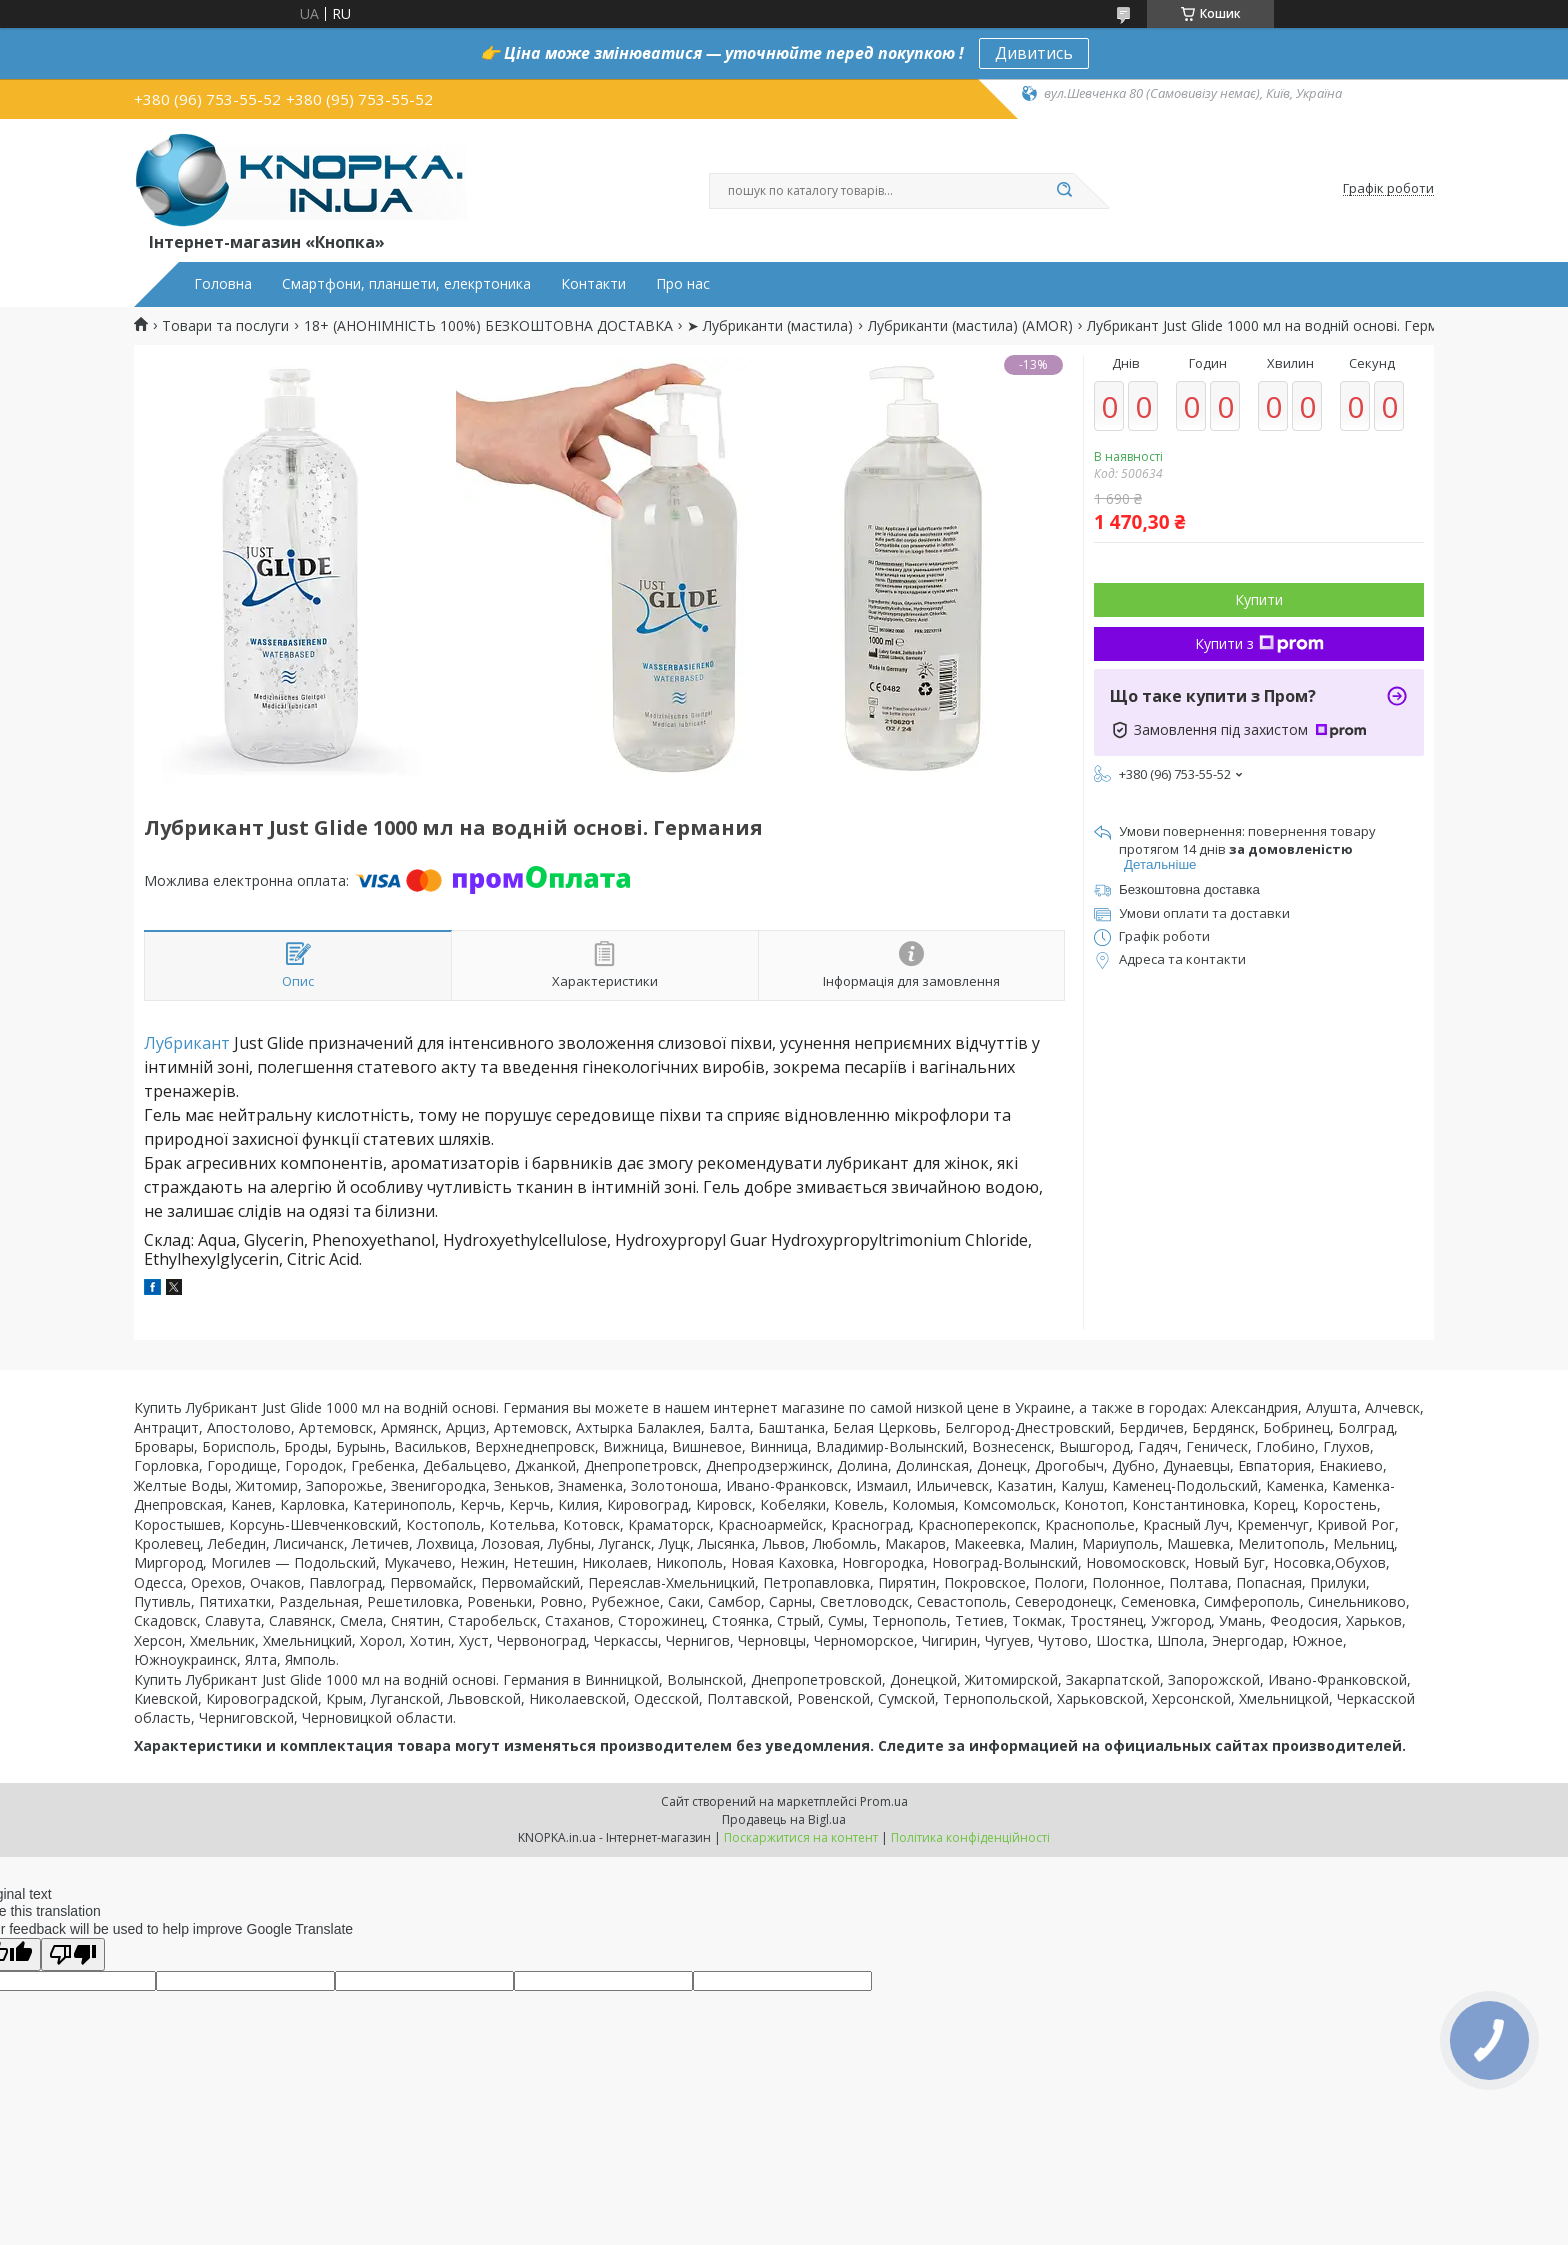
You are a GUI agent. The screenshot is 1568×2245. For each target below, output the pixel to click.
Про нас (683, 284)
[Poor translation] (73, 1954)
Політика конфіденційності (970, 1837)
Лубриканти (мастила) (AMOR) (970, 326)
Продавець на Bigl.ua (784, 1819)
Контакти (593, 284)
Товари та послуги (225, 326)
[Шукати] (1064, 191)
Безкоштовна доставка (1189, 889)
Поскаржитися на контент (801, 1837)
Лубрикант (187, 1043)
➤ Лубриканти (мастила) (770, 326)
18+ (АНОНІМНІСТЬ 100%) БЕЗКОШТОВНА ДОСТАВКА (488, 326)
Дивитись (1034, 53)
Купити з (1259, 643)
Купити (1259, 599)
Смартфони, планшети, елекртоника (406, 284)
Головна (223, 284)
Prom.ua (884, 1801)
